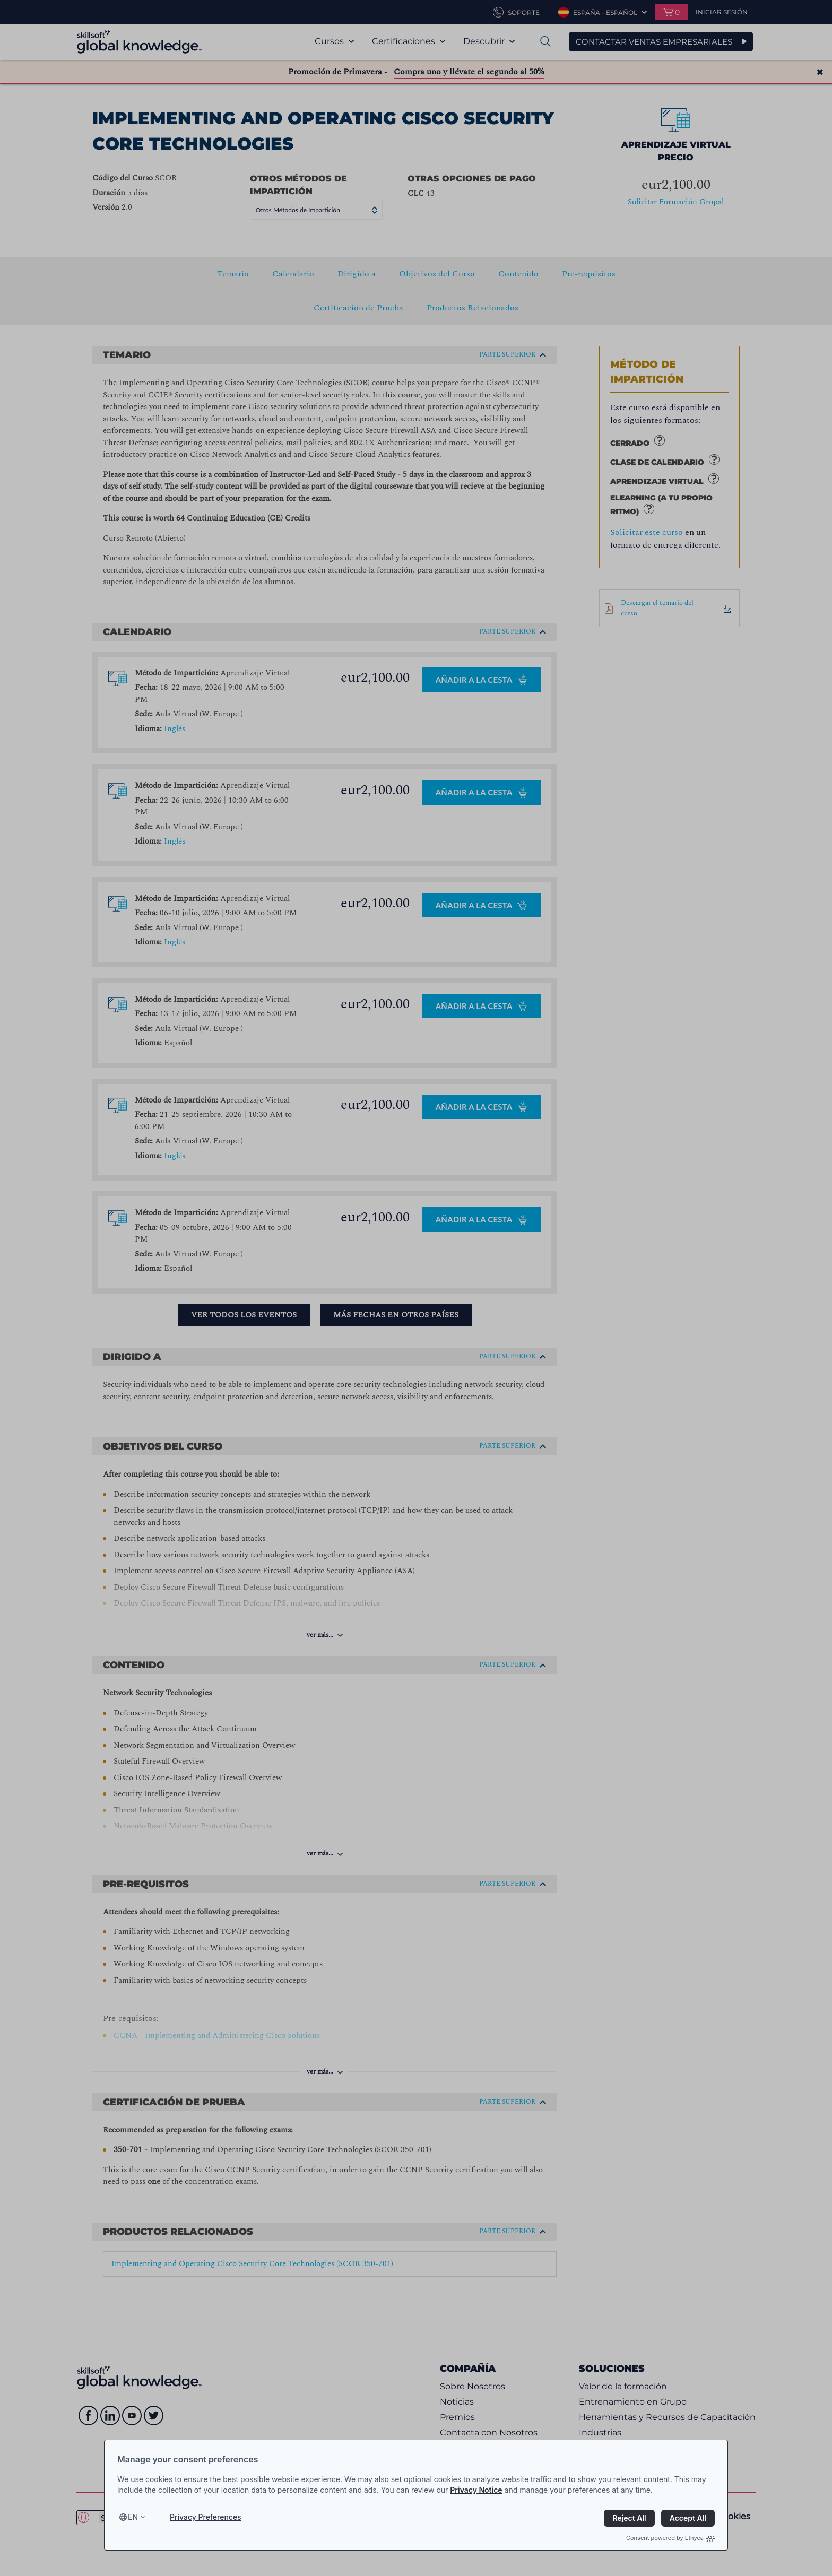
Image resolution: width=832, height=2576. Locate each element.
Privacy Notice (476, 2489)
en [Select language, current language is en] (132, 2516)
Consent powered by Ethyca (670, 2538)
